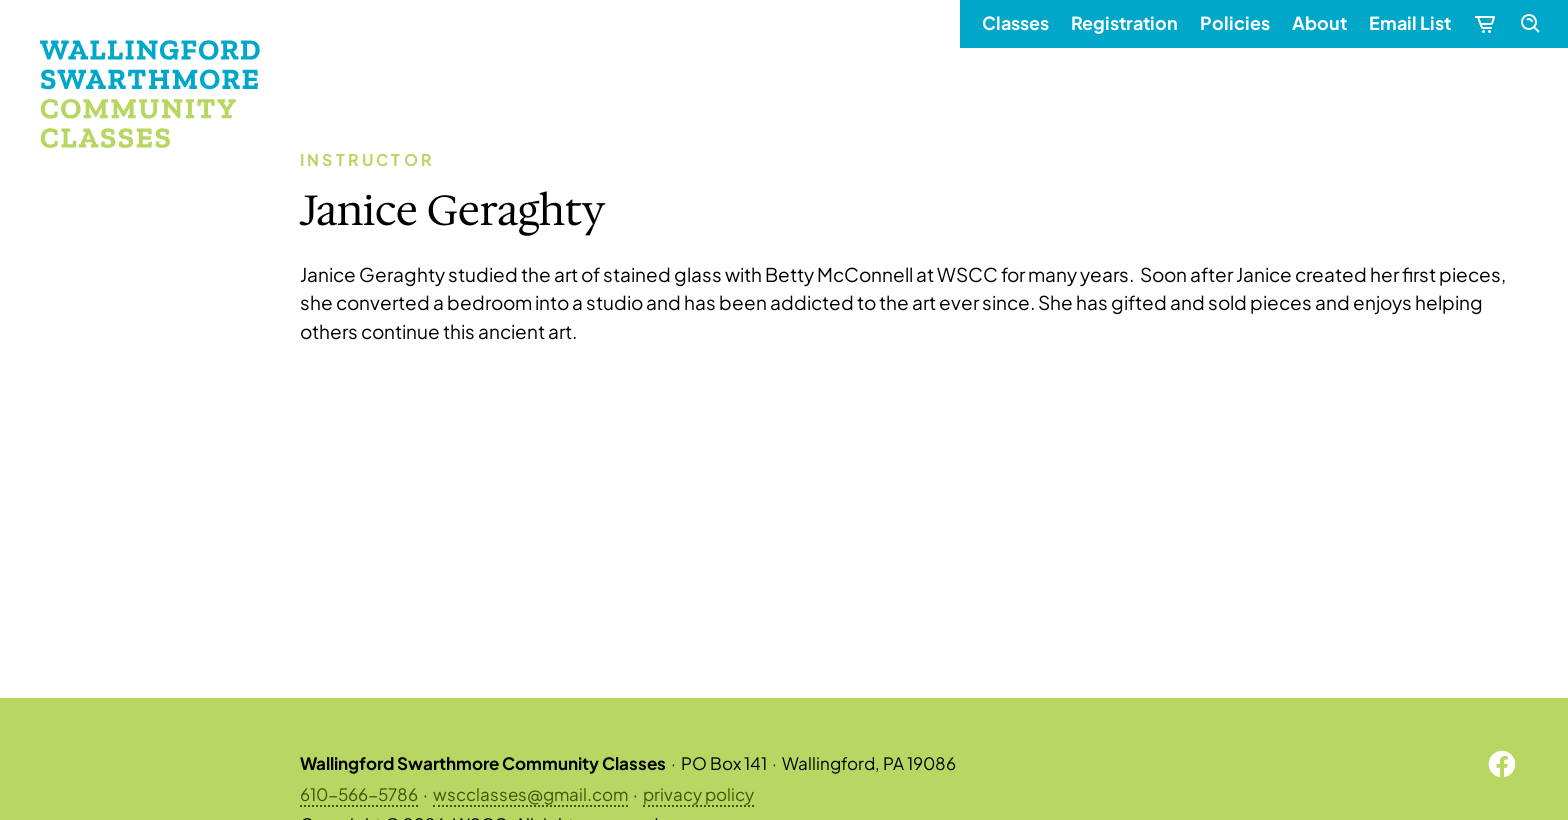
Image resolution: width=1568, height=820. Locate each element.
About (1319, 22)
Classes (1015, 22)
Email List (1410, 22)
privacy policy (698, 793)
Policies (1235, 22)
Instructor (367, 159)
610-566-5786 (359, 793)
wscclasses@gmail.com (530, 793)
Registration (1124, 22)
